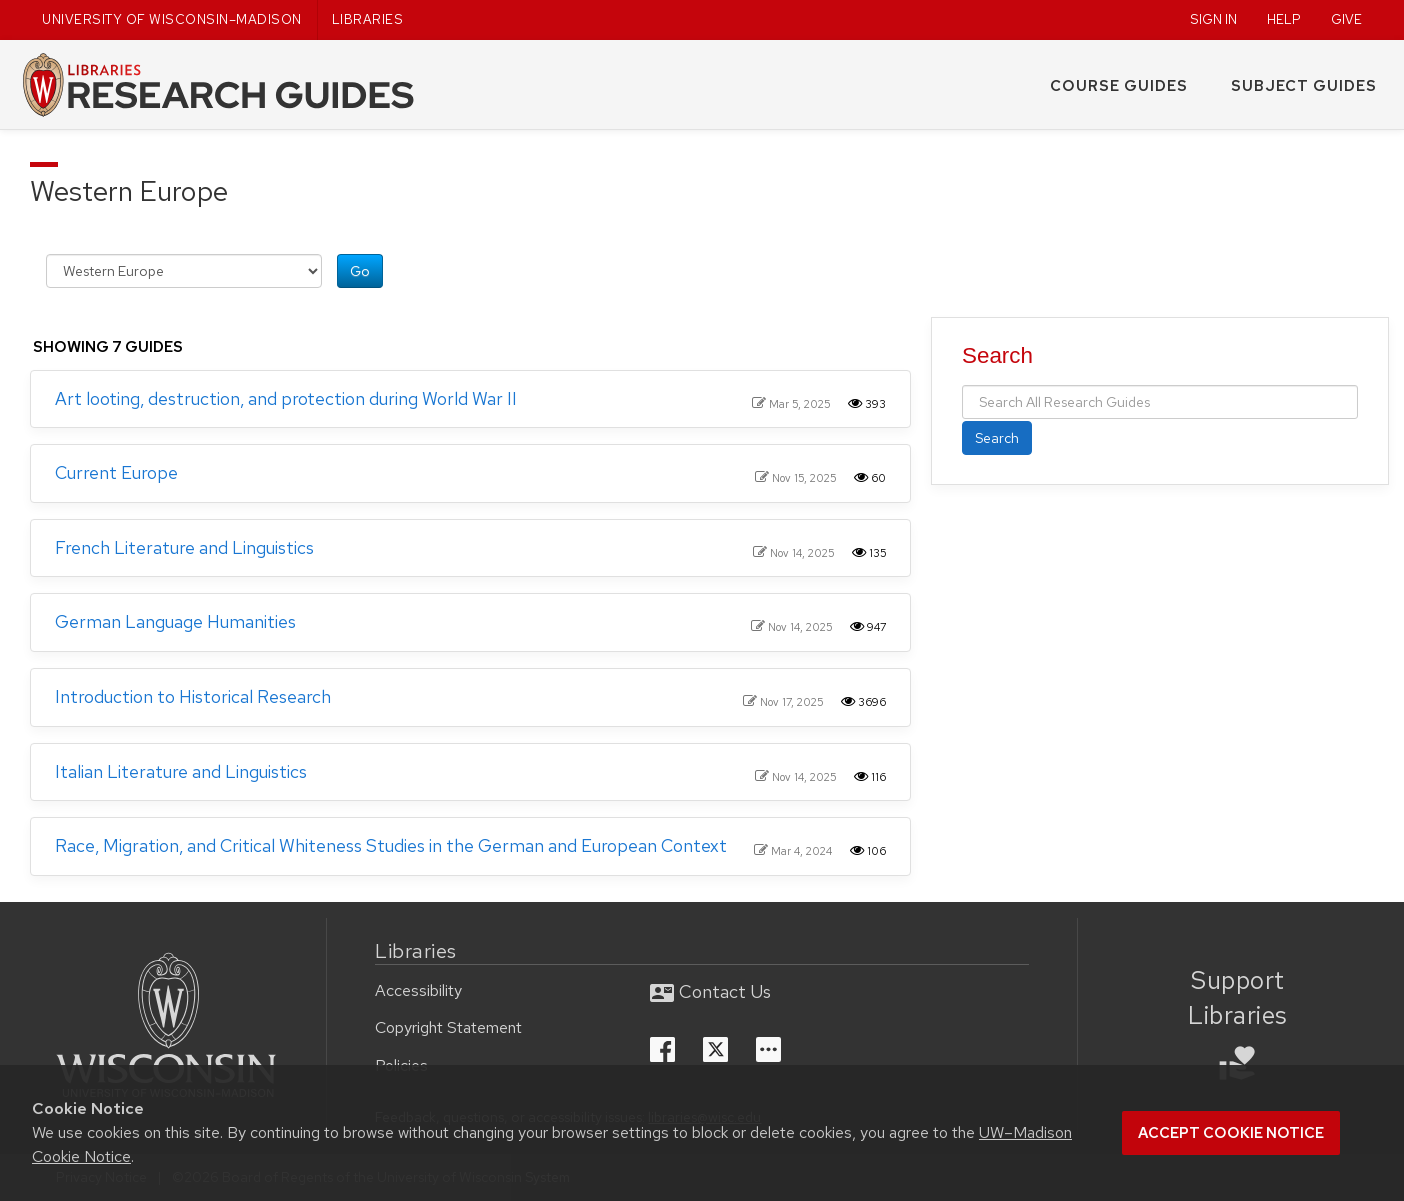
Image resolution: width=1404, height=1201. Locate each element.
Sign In (1213, 19)
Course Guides (1119, 86)
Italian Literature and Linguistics (181, 771)
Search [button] (997, 438)
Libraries (368, 19)
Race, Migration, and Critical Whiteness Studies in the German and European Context (391, 845)
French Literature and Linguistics (184, 547)
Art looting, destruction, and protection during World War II (286, 398)
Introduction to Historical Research (193, 696)
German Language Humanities (175, 621)
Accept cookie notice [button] (1231, 1133)
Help (1284, 19)
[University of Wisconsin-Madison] (166, 1028)
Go (360, 271)
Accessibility (418, 990)
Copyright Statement (448, 1027)
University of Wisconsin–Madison (172, 19)
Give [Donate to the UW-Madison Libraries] (1346, 19)
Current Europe (116, 472)
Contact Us (710, 991)
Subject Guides (1304, 86)
